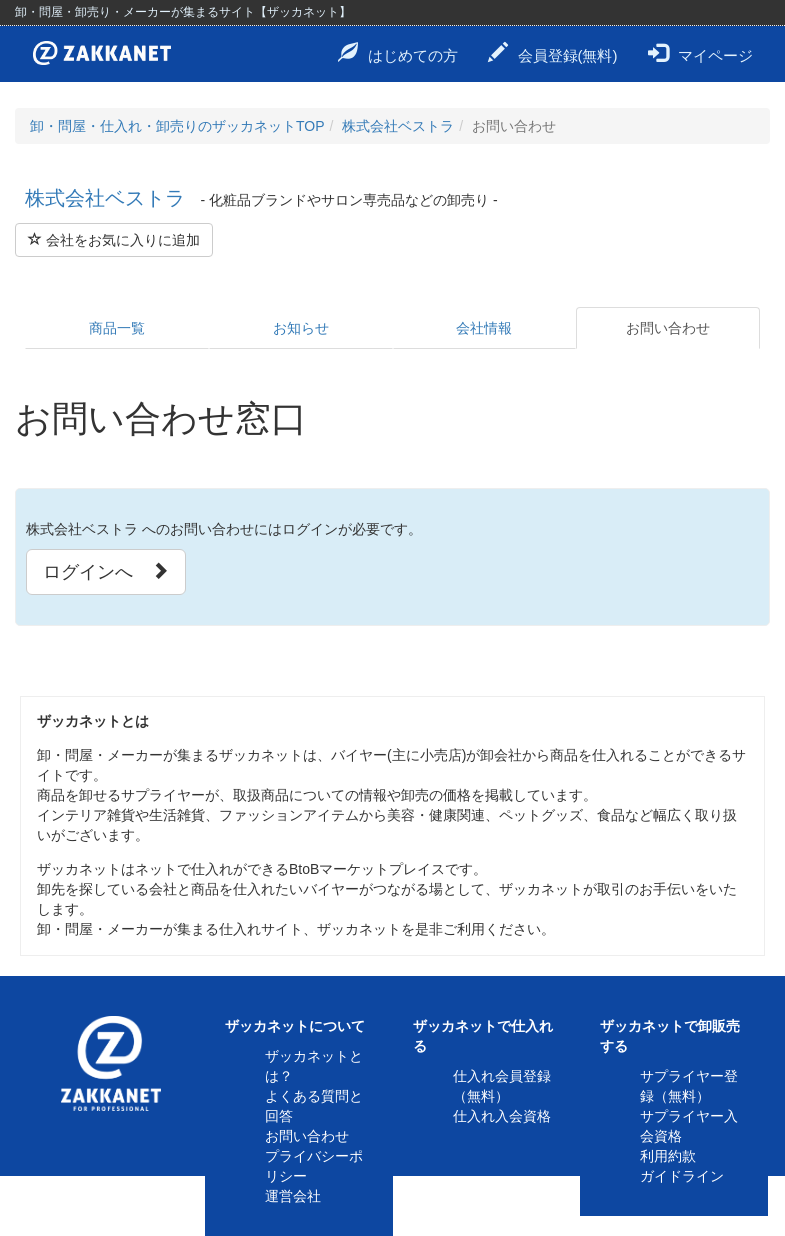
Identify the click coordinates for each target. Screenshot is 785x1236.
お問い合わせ (668, 328)
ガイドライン (682, 1176)
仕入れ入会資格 (502, 1116)
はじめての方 (398, 53)
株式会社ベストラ (398, 126)
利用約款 (668, 1156)
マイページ (700, 53)
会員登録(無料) (553, 53)
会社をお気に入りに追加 (114, 240)
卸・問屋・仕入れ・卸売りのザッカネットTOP (177, 126)
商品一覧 (117, 328)
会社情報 (484, 328)
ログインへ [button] (106, 571)
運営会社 (293, 1196)
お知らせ (301, 328)
